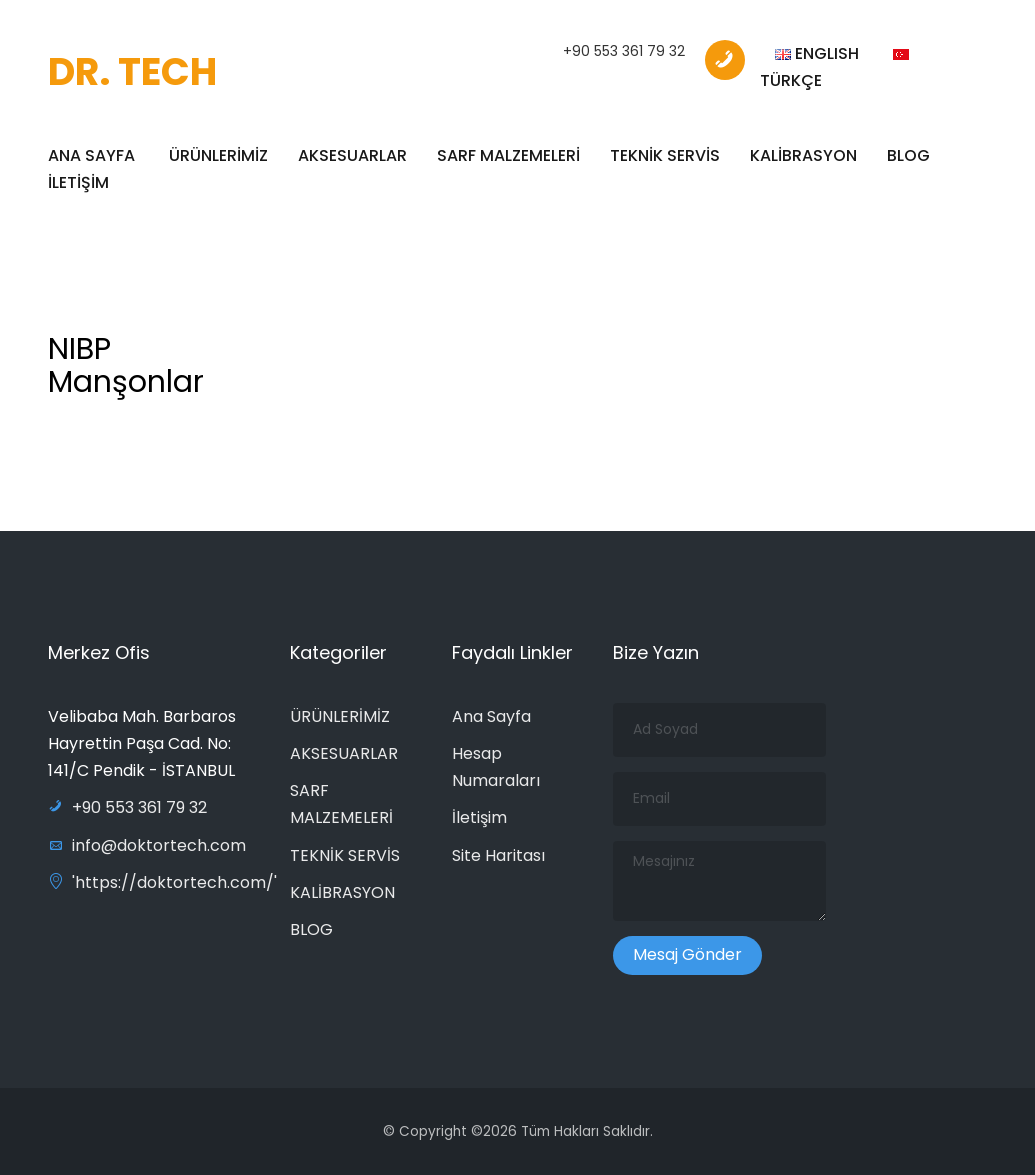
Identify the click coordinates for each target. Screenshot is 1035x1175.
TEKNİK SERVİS (665, 155)
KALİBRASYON (803, 155)
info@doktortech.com (147, 845)
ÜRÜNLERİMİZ (218, 155)
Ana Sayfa (491, 716)
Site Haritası (498, 855)
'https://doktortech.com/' (162, 882)
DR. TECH (132, 71)
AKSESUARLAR (352, 155)
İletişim (479, 817)
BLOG (908, 155)
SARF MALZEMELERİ (508, 155)
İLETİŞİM (78, 182)
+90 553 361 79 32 (624, 51)
